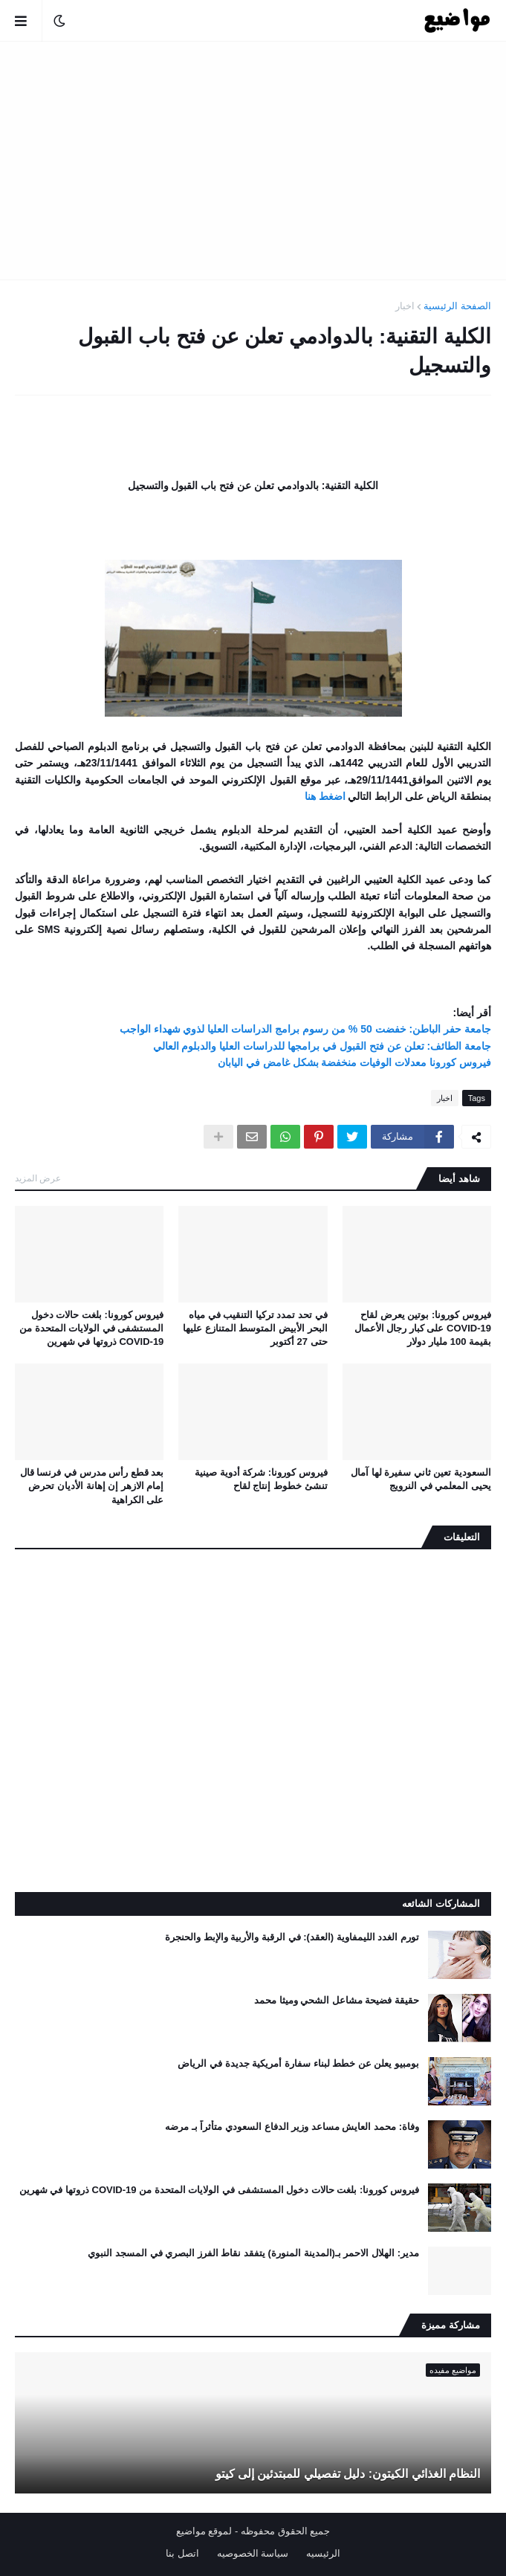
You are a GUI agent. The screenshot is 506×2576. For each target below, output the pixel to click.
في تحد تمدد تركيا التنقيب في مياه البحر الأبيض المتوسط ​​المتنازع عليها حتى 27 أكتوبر (255, 1328)
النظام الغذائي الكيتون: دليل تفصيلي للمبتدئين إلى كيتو (347, 2473)
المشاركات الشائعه (441, 1903)
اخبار (405, 305)
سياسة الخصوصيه (253, 2553)
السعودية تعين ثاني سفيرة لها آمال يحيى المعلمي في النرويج (421, 1479)
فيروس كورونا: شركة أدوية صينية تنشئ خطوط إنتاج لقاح (261, 1479)
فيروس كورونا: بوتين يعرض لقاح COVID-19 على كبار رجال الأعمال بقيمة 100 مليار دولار (422, 1328)
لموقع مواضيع (204, 2531)
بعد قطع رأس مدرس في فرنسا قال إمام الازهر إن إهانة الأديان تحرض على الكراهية (92, 1486)
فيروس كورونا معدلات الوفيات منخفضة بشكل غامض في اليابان (354, 1062)
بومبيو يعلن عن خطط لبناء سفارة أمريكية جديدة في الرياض (298, 2063)
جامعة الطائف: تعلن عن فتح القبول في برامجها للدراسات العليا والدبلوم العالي (322, 1046)
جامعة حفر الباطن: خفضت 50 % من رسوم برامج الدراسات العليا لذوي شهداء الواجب (305, 1029)
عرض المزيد (38, 1178)
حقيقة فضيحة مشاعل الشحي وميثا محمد (336, 2000)
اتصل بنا (182, 2553)
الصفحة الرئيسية (457, 305)
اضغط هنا (325, 796)
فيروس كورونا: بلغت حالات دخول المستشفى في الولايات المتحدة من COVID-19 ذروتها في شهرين (91, 1328)
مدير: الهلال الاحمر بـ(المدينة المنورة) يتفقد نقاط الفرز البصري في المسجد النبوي (253, 2253)
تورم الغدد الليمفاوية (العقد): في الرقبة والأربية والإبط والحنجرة (292, 1937)
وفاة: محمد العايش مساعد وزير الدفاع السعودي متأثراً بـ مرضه (292, 2126)
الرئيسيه (323, 2553)
